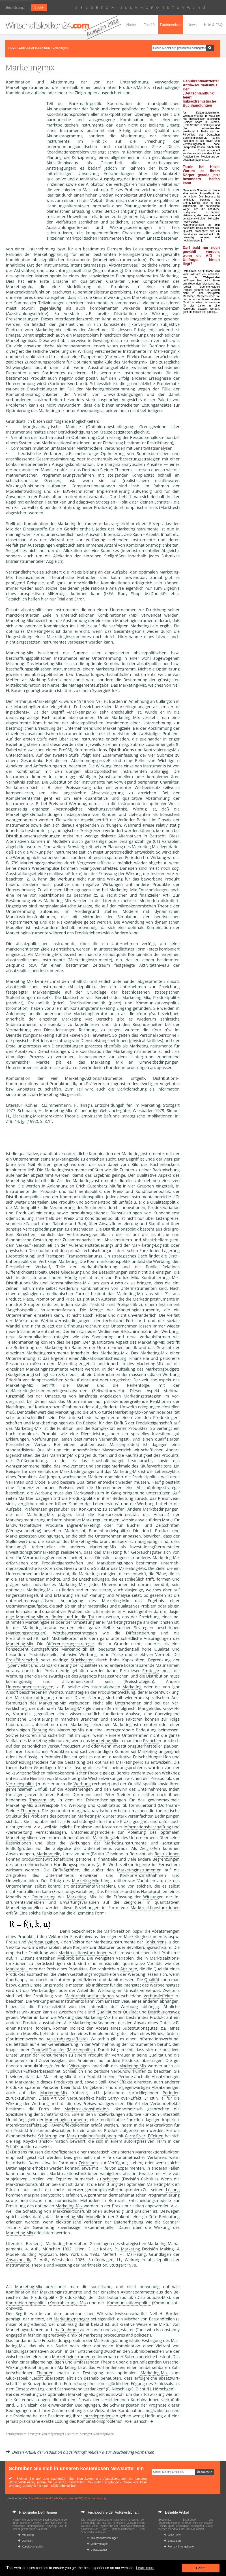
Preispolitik (160, 1778)
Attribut (127, 1968)
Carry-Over (135, 2135)
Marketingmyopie (103, 2434)
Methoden (90, 2200)
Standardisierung (55, 1665)
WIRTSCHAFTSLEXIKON (34, 48)
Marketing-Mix (19, 1643)
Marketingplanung (111, 2340)
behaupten (111, 2378)
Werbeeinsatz (162, 1985)
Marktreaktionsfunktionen (155, 1907)
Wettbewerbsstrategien (75, 1633)
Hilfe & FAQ (213, 25)
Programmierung (164, 2195)
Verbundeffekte (158, 1995)
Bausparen (172, 2540)
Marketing (132, 1686)
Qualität (161, 1649)
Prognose (157, 2405)
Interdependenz (98, 2415)
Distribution (157, 1676)
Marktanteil (47, 1853)
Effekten (156, 2135)
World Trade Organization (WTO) (63, 2498)
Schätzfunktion (55, 2114)
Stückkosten (82, 1660)
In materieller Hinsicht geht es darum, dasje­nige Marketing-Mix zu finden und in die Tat (93, 1614)
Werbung (88, 1654)
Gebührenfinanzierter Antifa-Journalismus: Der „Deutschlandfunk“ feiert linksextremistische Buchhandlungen (201, 93)
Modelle (93, 2216)
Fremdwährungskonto (179, 2546)
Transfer (57, 2049)
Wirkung (77, 1843)
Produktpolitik (44, 2297)
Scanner (170, 2222)
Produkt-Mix (72, 2297)
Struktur (14, 1816)
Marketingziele (39, 1622)
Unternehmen (128, 1703)
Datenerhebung (128, 2222)
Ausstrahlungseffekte (66, 2039)
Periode (125, 2076)
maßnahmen (67, 2329)
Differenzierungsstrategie (70, 1643)
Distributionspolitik (115, 2297)
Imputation (35, 2498)
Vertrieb (162, 1654)
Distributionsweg (164, 2012)
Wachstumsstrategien (68, 1692)
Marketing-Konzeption (66, 2243)
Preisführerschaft (22, 1638)
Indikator (100, 1985)
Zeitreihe (87, 2162)
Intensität (132, 1985)
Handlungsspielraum (73, 1864)
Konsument (51, 2055)
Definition (25, 2540)
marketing (92, 2335)
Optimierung (44, 1896)
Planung (39, 1730)
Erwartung (63, 1891)
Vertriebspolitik (20, 1783)
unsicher (143, 2211)
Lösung (79, 1767)
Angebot (87, 1676)
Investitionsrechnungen (102, 2538)
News (191, 25)
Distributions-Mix (152, 2297)
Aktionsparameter (138, 2292)
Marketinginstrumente (126, 1843)
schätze (110, 2179)
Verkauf (54, 1746)
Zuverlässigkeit (53, 2060)
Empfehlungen (16, 7)
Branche (88, 1719)
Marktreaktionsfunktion (86, 2109)
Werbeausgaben (43, 1942)
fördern (43, 2028)
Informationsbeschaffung (147, 1826)
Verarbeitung (19, 1832)
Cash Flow (172, 2535)
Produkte (58, 1751)
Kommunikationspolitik (129, 2302)
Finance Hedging (95, 2498)
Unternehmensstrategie (28, 1686)
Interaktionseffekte (24, 2125)
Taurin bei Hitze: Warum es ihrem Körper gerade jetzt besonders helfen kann (201, 175)
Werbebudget (44, 1990)
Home (131, 25)
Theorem (37, 1800)
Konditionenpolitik (30, 2546)
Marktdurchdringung (34, 1697)
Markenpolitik (74, 1649)
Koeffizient (61, 2152)
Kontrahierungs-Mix (67, 2302)
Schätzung (47, 2135)
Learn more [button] (145, 2568)
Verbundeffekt (80, 2098)
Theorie (38, 2265)
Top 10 (149, 25)
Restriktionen (18, 1843)
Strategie (142, 1627)
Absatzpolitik (18, 2259)
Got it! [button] (201, 2568)
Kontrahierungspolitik (26, 2302)
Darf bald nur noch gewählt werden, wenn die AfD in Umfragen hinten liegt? (201, 256)
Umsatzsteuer (97, 2549)
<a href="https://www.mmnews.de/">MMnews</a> (24, 170)
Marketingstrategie (124, 1622)
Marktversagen (97, 2543)
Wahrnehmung (106, 2044)
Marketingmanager (71, 2319)
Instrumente (17, 2265)
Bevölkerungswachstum (149, 1947)
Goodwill (39, 2049)
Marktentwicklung (162, 1692)
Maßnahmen (168, 1665)
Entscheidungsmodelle (92, 1832)
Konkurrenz (155, 1942)
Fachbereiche (171, 25)
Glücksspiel (16, 2378)
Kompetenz (17, 2060)
